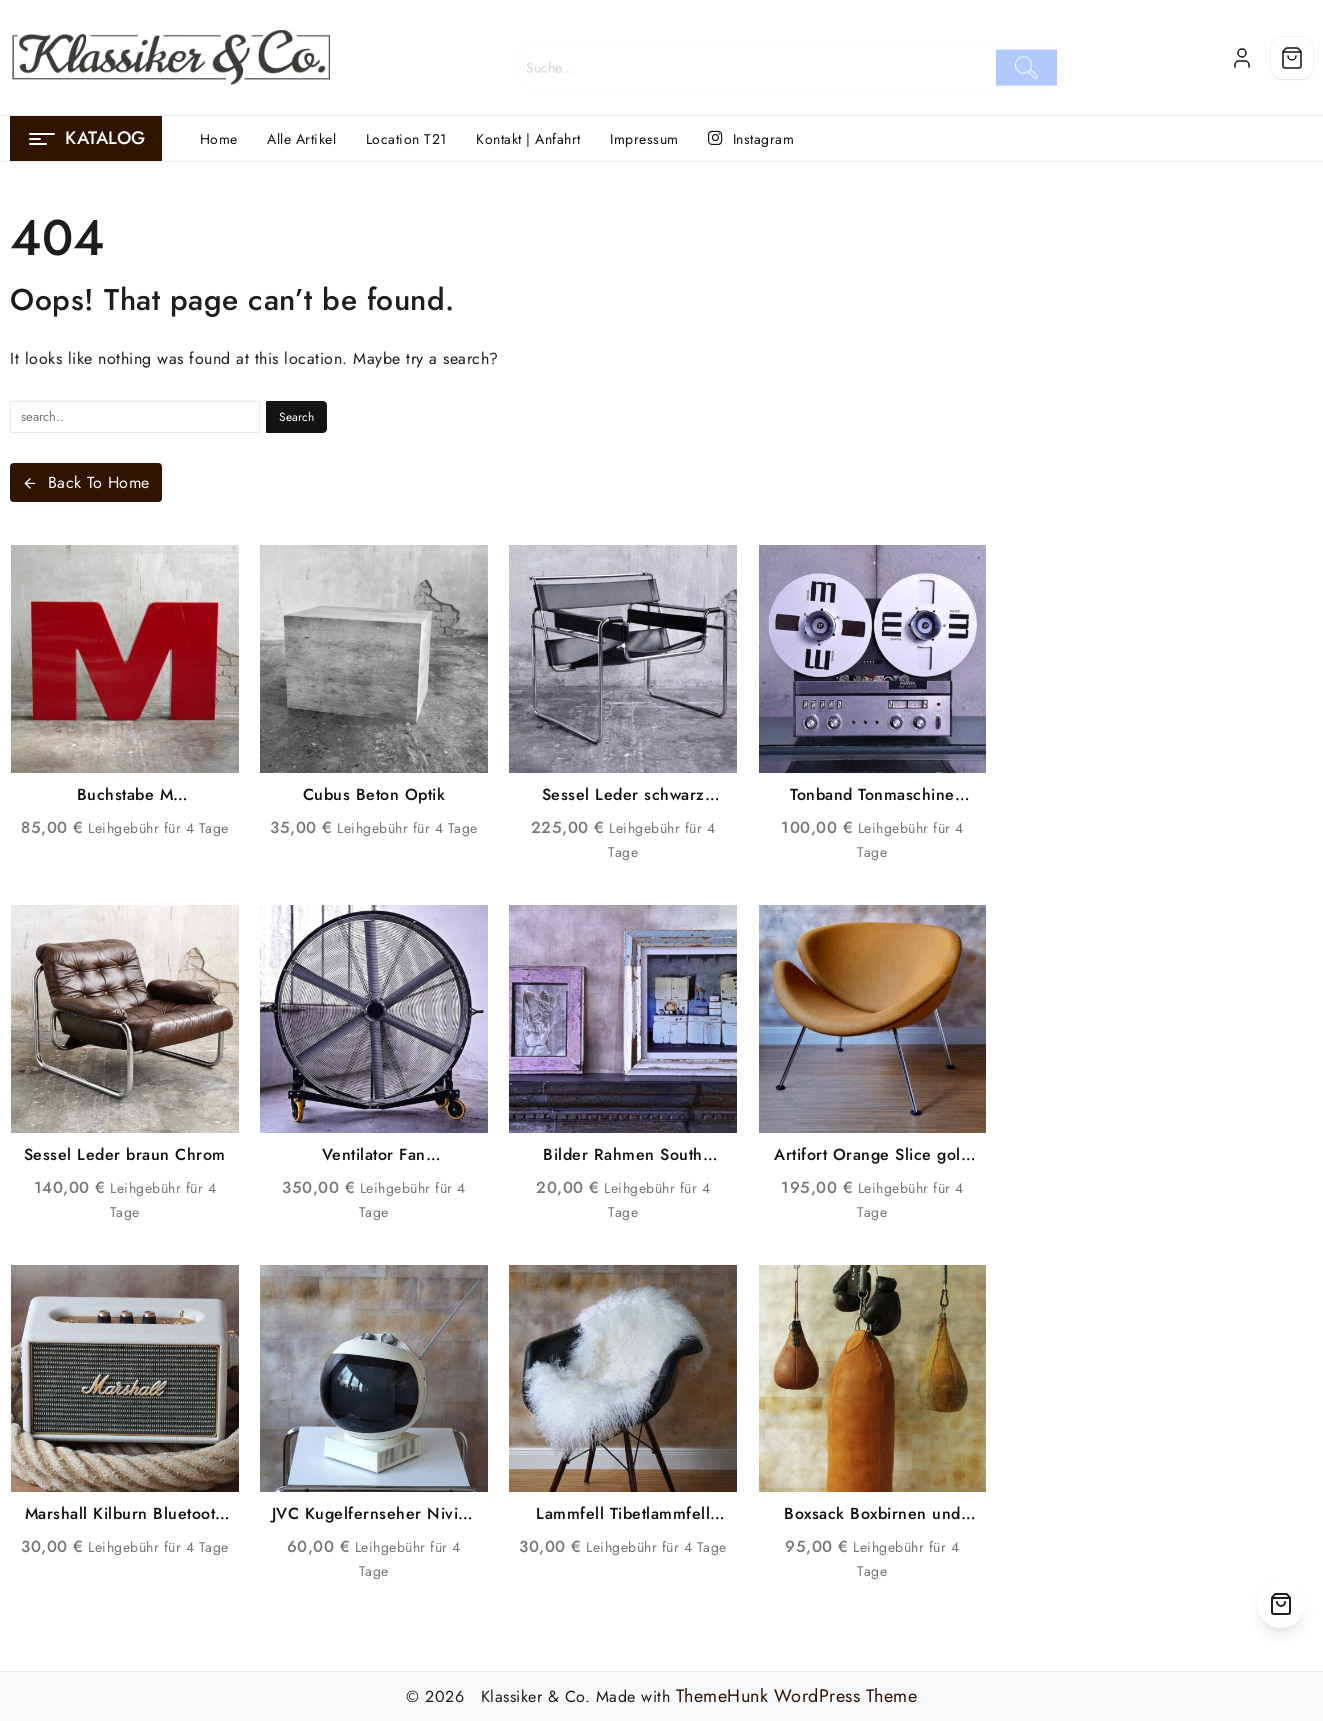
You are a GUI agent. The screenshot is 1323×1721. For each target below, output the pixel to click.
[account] (1242, 58)
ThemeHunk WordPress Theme (797, 1696)
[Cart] (1292, 58)
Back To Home (86, 482)
